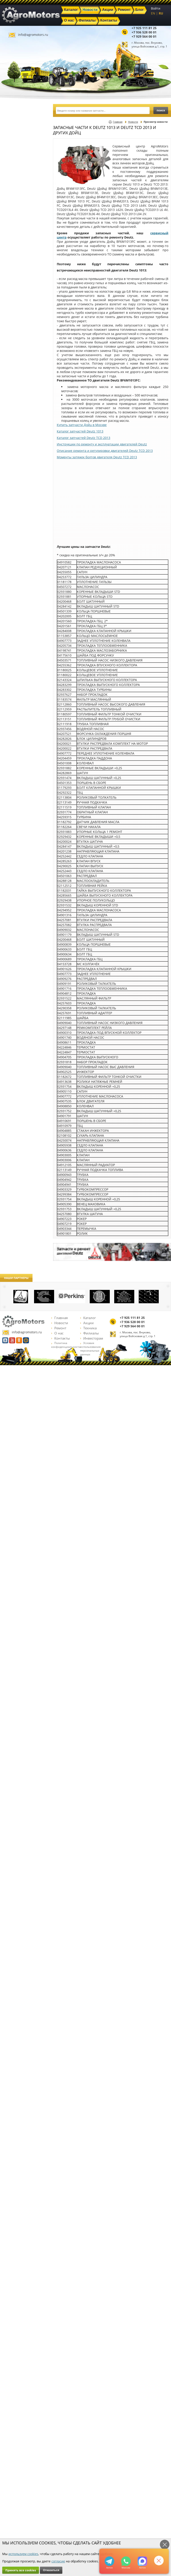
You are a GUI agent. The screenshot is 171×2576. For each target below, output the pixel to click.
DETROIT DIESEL (18, 255)
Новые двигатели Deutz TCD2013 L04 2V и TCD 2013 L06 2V (23, 1664)
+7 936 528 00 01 (144, 32)
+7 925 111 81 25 (144, 28)
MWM (11, 545)
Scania (11, 561)
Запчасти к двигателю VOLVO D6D (25, 1981)
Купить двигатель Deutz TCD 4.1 (20, 1470)
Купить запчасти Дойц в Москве (82, 425)
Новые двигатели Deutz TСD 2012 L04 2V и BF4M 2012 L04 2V (24, 1813)
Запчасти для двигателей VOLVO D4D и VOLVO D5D (24, 2037)
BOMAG (12, 784)
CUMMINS (14, 247)
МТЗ (10, 285)
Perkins (12, 508)
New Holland (16, 615)
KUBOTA (13, 270)
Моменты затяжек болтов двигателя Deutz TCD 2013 (97, 457)
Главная (117, 121)
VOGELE (12, 754)
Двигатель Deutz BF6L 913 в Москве (23, 1516)
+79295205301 (126, 2561)
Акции (87, 2533)
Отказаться (51, 2570)
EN (153, 13)
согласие (58, 2561)
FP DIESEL (14, 353)
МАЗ (10, 278)
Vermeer (13, 874)
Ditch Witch (15, 889)
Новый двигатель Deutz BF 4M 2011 (20, 1861)
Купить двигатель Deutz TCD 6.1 (20, 1379)
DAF (9, 515)
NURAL (12, 384)
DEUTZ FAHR (16, 240)
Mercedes (14, 538)
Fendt (11, 592)
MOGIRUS (14, 376)
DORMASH (14, 769)
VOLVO (12, 202)
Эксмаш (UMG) (17, 866)
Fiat (9, 523)
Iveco (10, 500)
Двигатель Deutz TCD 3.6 (25, 2281)
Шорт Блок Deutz (19, 1755)
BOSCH (12, 323)
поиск (161, 110)
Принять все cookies (20, 2570)
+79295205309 (109, 2561)
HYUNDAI (13, 792)
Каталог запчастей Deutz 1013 (80, 431)
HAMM (12, 746)
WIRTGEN (14, 761)
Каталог (88, 2528)
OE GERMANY (17, 391)
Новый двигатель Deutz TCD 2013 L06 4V (22, 1712)
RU (161, 13)
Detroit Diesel (17, 492)
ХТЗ (9, 638)
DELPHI (12, 194)
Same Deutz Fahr (19, 622)
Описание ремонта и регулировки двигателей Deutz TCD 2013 (105, 451)
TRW (10, 316)
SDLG (10, 225)
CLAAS (11, 217)
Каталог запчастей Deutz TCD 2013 (83, 438)
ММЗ (10, 462)
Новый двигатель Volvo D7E (20, 1562)
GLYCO (12, 369)
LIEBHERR (14, 263)
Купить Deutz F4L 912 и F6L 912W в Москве (24, 1425)
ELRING (12, 331)
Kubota (12, 470)
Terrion (12, 630)
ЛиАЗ (11, 842)
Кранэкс (13, 881)
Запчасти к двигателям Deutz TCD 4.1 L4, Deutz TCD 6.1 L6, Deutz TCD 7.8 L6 (24, 1911)
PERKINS (13, 210)
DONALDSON (16, 346)
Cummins (14, 485)
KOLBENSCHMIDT (20, 300)
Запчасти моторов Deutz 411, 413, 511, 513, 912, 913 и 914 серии (23, 2160)
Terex (11, 904)
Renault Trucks (18, 553)
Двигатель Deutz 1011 (23, 2323)
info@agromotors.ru (33, 35)
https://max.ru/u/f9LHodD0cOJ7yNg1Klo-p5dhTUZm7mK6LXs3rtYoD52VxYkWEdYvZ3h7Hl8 (142, 2561)
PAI (9, 399)
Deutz (11, 427)
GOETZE (12, 361)
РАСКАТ (12, 777)
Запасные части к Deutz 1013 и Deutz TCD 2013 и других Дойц (24, 2099)
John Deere (15, 645)
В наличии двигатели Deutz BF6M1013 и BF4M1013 (24, 1610)
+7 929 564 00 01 (144, 36)
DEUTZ (11, 187)
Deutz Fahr (15, 585)
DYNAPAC (14, 739)
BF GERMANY (16, 338)
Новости (133, 121)
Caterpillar (14, 447)
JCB (9, 232)
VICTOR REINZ (17, 293)
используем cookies (23, 2554)
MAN (10, 530)
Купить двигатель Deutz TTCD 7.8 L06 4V (21, 1330)
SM (9, 308)
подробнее (34, 1307)
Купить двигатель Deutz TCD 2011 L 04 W (22, 2237)
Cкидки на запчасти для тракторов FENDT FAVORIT (23, 2372)
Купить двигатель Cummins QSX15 (20, 1280)
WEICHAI (13, 406)
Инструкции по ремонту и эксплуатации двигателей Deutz (102, 444)
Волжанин (14, 820)
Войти (155, 8)
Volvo (10, 715)
